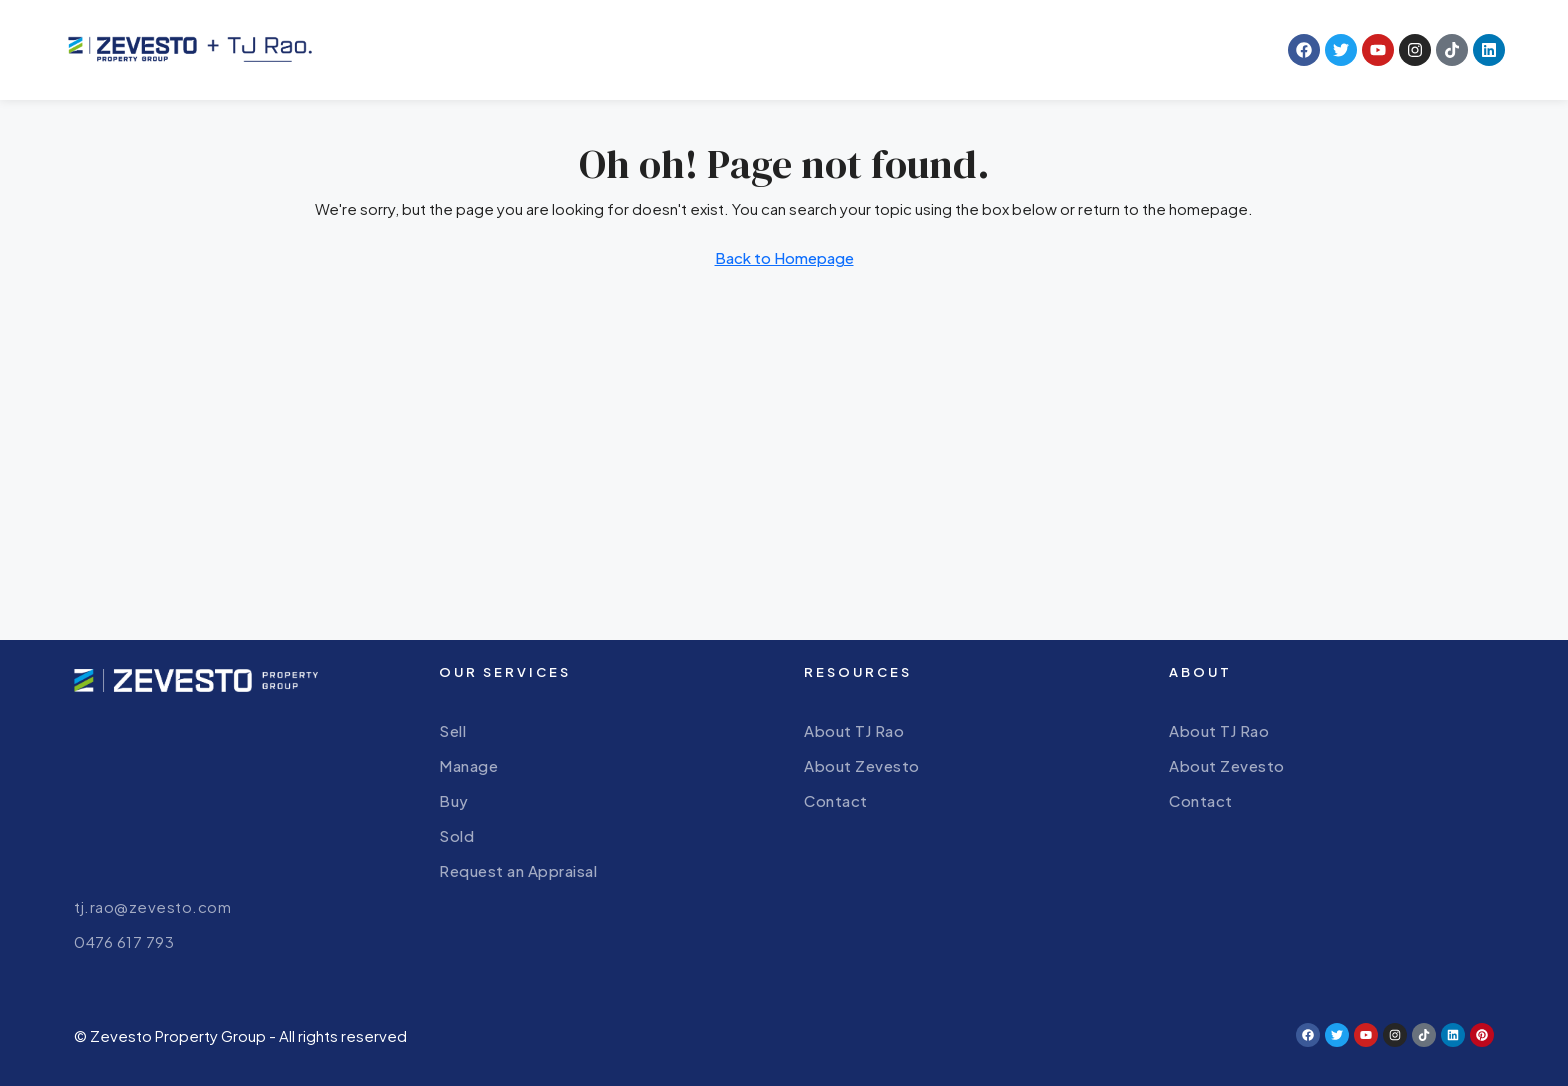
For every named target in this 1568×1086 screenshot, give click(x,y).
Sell (452, 730)
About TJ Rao (854, 730)
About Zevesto (862, 765)
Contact (836, 800)
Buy (454, 800)
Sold (456, 835)
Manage (468, 765)
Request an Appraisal (518, 870)
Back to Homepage (784, 257)
